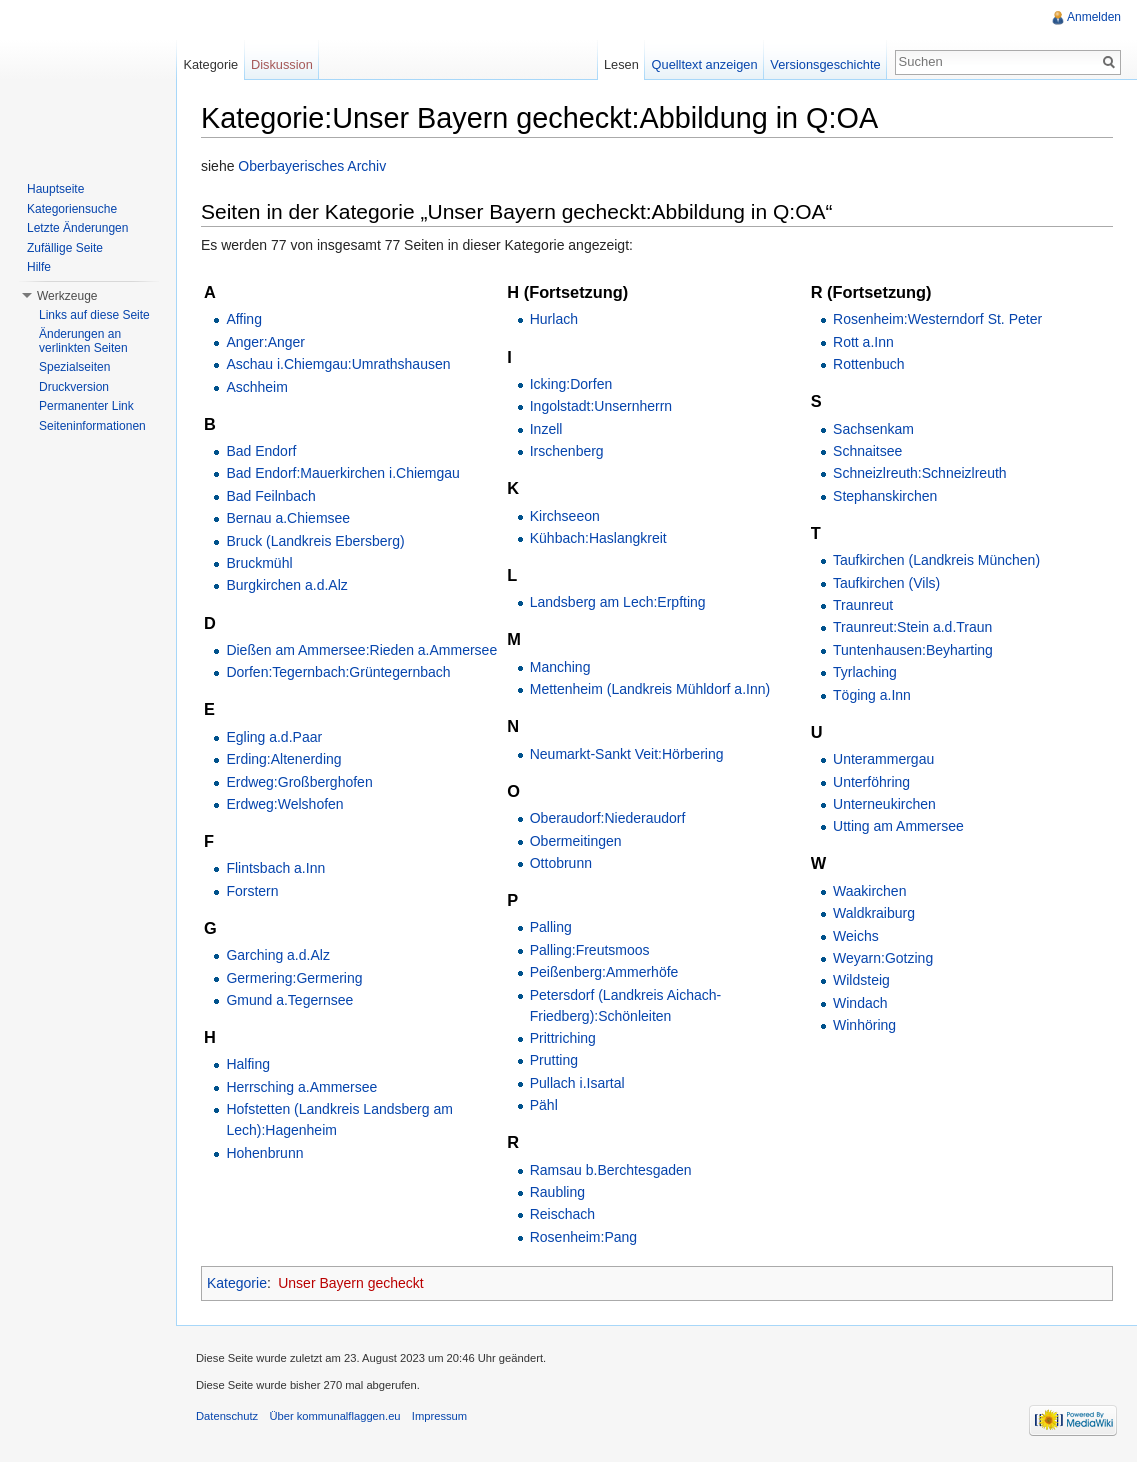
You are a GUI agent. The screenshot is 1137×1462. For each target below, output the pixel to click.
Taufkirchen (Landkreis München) (936, 560)
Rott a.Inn (863, 342)
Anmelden (1094, 17)
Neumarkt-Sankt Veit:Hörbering (627, 754)
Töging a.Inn (872, 695)
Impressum (439, 1416)
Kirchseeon (565, 516)
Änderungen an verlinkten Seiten (83, 341)
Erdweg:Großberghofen (299, 782)
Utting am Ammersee (898, 826)
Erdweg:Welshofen (284, 804)
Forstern (252, 891)
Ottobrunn (561, 863)
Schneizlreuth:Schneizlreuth (920, 473)
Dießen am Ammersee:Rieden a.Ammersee (361, 650)
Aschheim (256, 387)
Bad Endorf (261, 451)
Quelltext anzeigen (705, 64)
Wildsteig (861, 980)
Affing (244, 319)
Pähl (544, 1105)
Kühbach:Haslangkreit (598, 538)
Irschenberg (567, 451)
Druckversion (74, 387)
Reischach (562, 1214)
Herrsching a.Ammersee (301, 1087)
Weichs (856, 936)
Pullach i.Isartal (577, 1083)
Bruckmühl (259, 563)
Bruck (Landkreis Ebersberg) (315, 541)
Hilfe (39, 267)
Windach (860, 1003)
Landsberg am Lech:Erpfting (618, 602)
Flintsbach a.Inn (275, 868)
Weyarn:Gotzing (883, 958)
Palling (551, 927)
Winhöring (864, 1025)
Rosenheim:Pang (583, 1237)
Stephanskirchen (885, 496)
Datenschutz (227, 1416)
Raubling (557, 1192)
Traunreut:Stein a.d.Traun (912, 627)
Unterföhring (871, 782)
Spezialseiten (74, 367)
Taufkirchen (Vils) (886, 583)
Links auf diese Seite (94, 315)
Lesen (621, 64)
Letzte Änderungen (77, 228)
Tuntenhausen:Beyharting (913, 650)
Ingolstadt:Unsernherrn (601, 406)
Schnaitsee (867, 451)
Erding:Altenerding (283, 759)
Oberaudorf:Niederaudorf (608, 818)
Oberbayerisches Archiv (312, 166)
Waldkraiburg (874, 913)
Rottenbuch (869, 364)
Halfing (248, 1064)
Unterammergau (883, 759)
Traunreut (863, 605)
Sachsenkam (873, 429)
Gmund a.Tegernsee (289, 1000)
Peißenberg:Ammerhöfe (604, 972)
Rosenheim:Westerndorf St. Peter (937, 319)
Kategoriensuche (72, 209)
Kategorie (237, 1283)
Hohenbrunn (264, 1153)
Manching (560, 667)
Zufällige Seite (65, 248)
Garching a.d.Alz (278, 955)
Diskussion (282, 64)
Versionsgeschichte (825, 64)
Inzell (546, 429)
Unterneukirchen (884, 804)
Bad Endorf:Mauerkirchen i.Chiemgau (342, 473)
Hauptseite (55, 189)
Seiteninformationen (92, 426)
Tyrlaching (865, 672)
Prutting (554, 1060)
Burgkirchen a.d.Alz (286, 585)
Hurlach (554, 319)
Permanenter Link (86, 406)
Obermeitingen (576, 841)
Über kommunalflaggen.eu (334, 1416)
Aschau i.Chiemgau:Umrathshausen (338, 364)
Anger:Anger (265, 342)
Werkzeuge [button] (67, 296)
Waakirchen (869, 891)
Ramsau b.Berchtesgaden (611, 1170)
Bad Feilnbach (271, 496)
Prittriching (563, 1038)
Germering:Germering (294, 978)
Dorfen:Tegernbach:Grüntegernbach (338, 672)
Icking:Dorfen (571, 384)
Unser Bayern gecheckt (351, 1283)
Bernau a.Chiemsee (288, 518)
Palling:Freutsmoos (590, 950)
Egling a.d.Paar (274, 737)
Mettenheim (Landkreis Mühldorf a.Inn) (650, 689)
